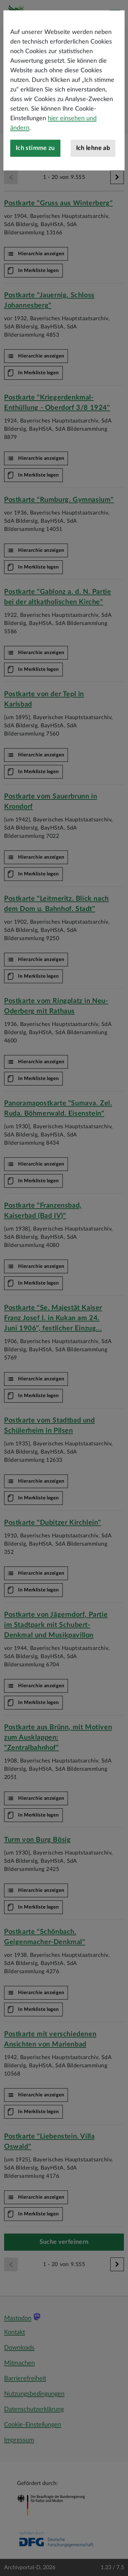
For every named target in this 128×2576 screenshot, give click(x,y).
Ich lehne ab (93, 193)
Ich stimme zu (35, 193)
